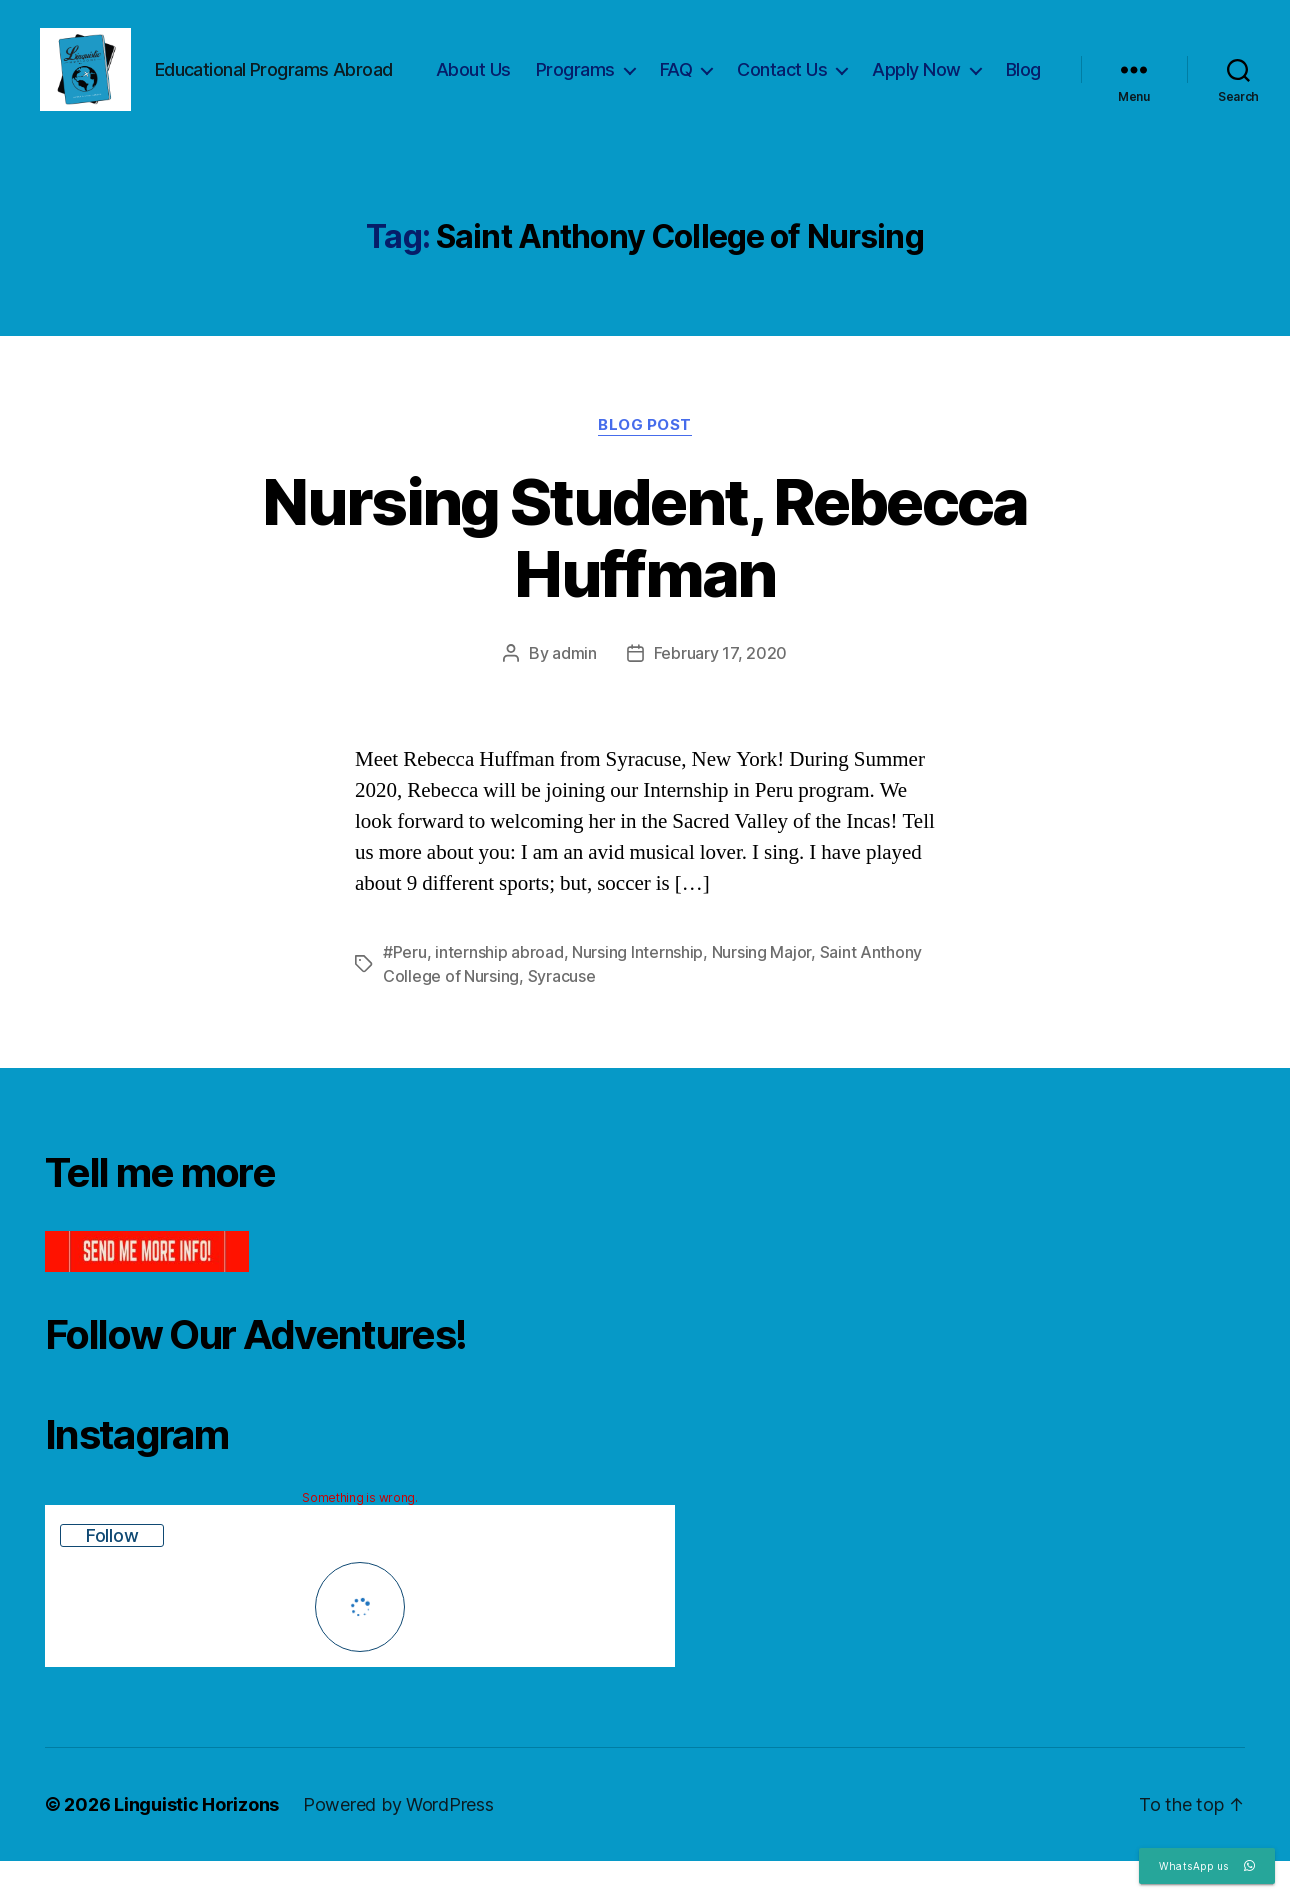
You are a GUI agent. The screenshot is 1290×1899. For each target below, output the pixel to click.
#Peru (405, 990)
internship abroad (499, 990)
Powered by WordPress (398, 1842)
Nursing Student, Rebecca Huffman (644, 575)
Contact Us (842, 73)
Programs (635, 73)
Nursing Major (762, 990)
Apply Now (976, 73)
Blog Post (645, 462)
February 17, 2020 (720, 691)
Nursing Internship (637, 990)
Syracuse (562, 1014)
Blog (1023, 102)
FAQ (736, 73)
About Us (533, 73)
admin (574, 691)
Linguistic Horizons (196, 1842)
